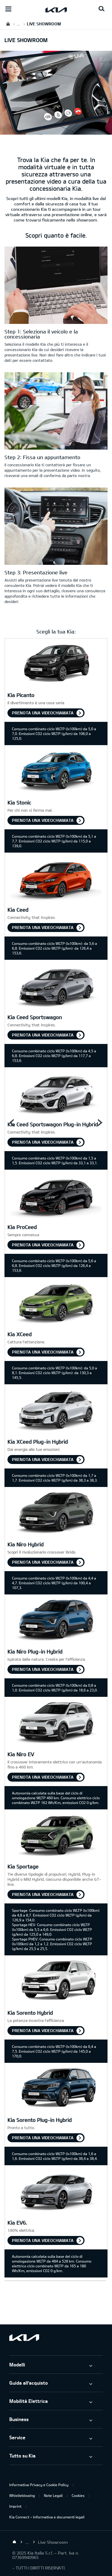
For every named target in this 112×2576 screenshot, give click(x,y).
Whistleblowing (22, 2495)
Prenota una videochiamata (42, 712)
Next (100, 1122)
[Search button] (102, 9)
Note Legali (53, 2495)
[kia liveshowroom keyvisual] (56, 131)
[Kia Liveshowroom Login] (56, 286)
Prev (12, 1122)
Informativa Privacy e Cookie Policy (38, 2485)
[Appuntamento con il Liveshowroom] (56, 411)
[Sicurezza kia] (56, 526)
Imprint (15, 2506)
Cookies (78, 2495)
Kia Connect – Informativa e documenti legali (47, 2517)
